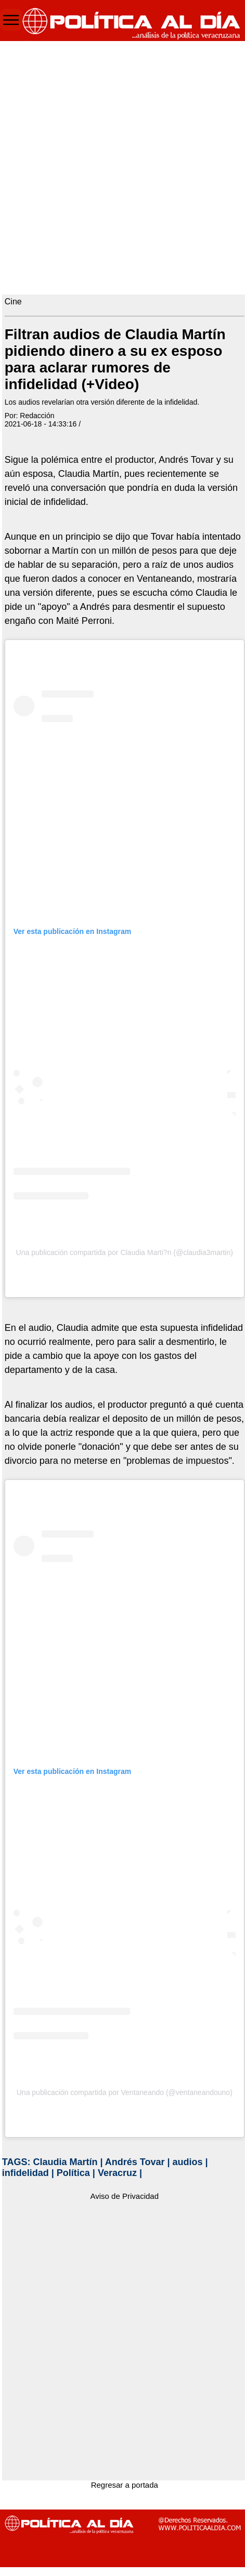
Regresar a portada (124, 2484)
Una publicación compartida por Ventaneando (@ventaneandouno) (125, 2092)
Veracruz (117, 2173)
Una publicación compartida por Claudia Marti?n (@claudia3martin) (124, 1252)
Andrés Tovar (135, 2162)
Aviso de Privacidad (125, 2196)
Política (73, 2173)
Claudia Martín (65, 2162)
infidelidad (25, 2173)
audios (188, 2162)
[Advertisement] (120, 165)
